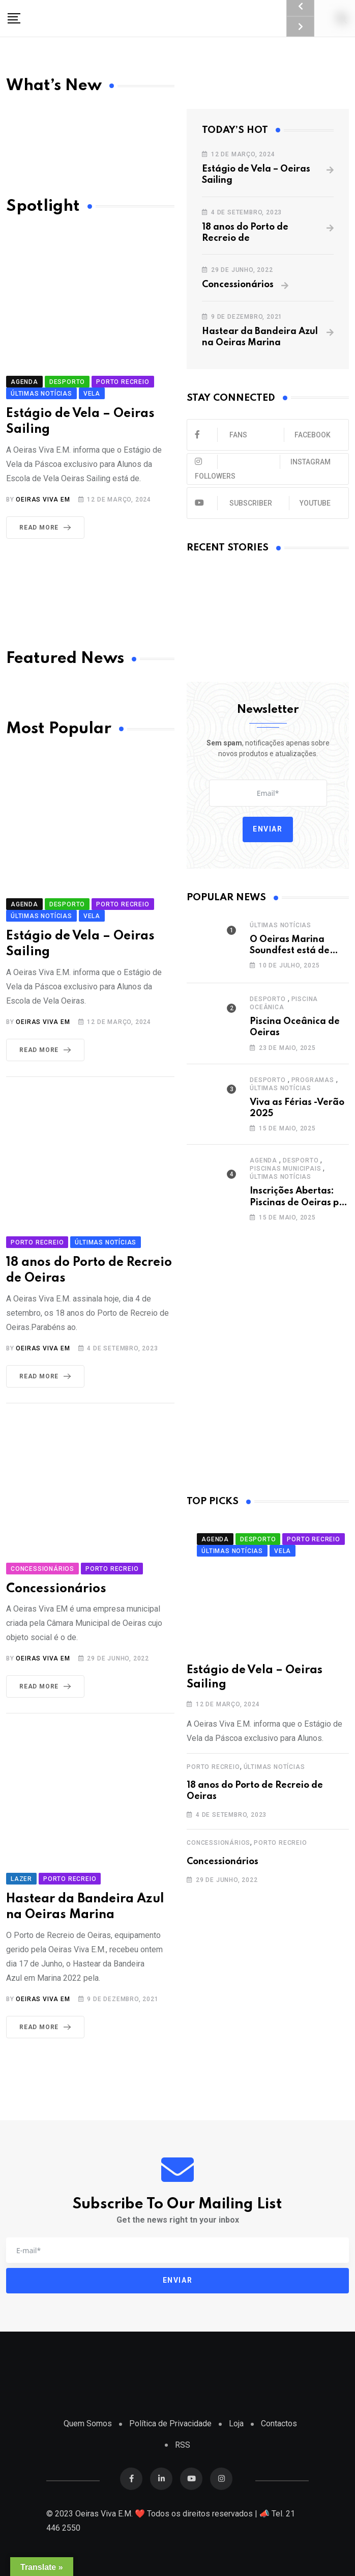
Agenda (263, 1160)
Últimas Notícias (280, 925)
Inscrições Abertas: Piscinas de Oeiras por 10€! (299, 1202)
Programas (312, 1080)
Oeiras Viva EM (43, 499)
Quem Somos (88, 2423)
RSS (182, 2445)
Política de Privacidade (170, 2423)
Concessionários (238, 284)
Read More (47, 527)
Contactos (279, 2423)
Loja (236, 2423)
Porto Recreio (213, 1767)
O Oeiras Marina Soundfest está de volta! (290, 951)
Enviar (268, 829)
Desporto (267, 999)
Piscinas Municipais (285, 1168)
